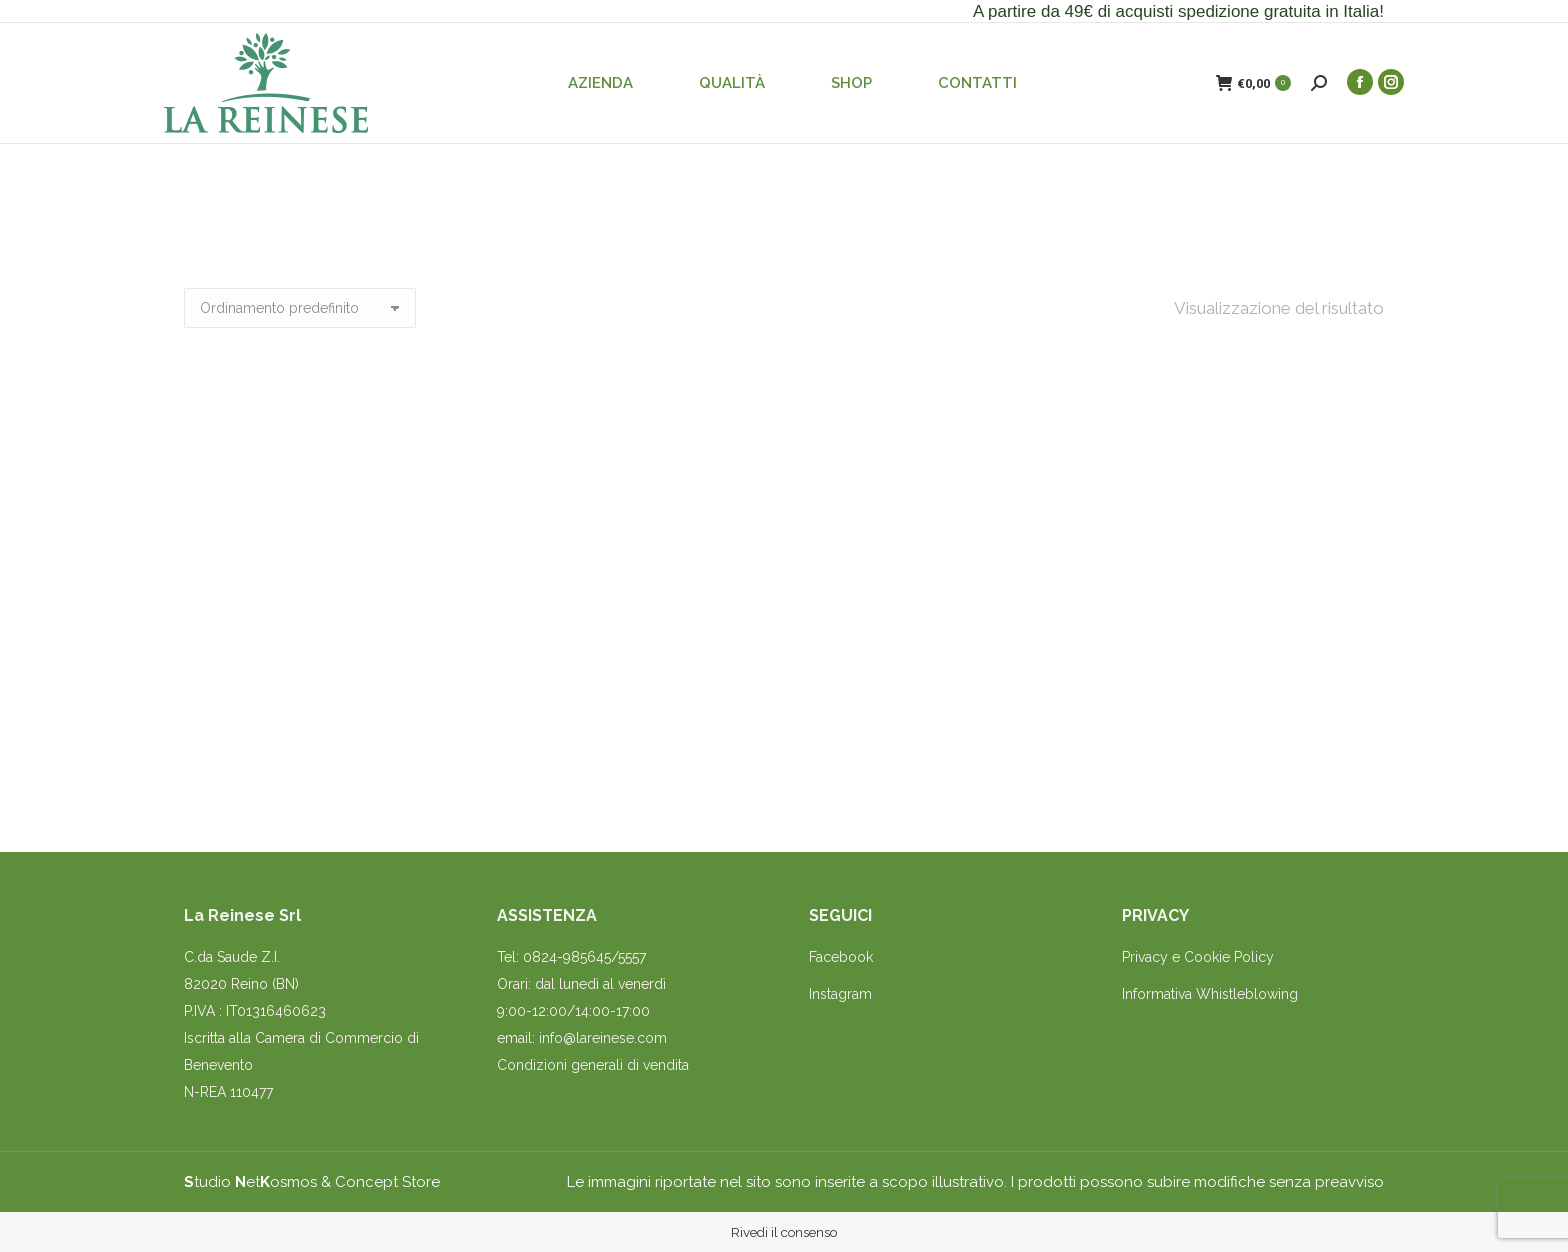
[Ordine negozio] (300, 308)
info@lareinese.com (603, 1038)
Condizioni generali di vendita (593, 1065)
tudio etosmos (250, 1182)
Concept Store (387, 1182)
